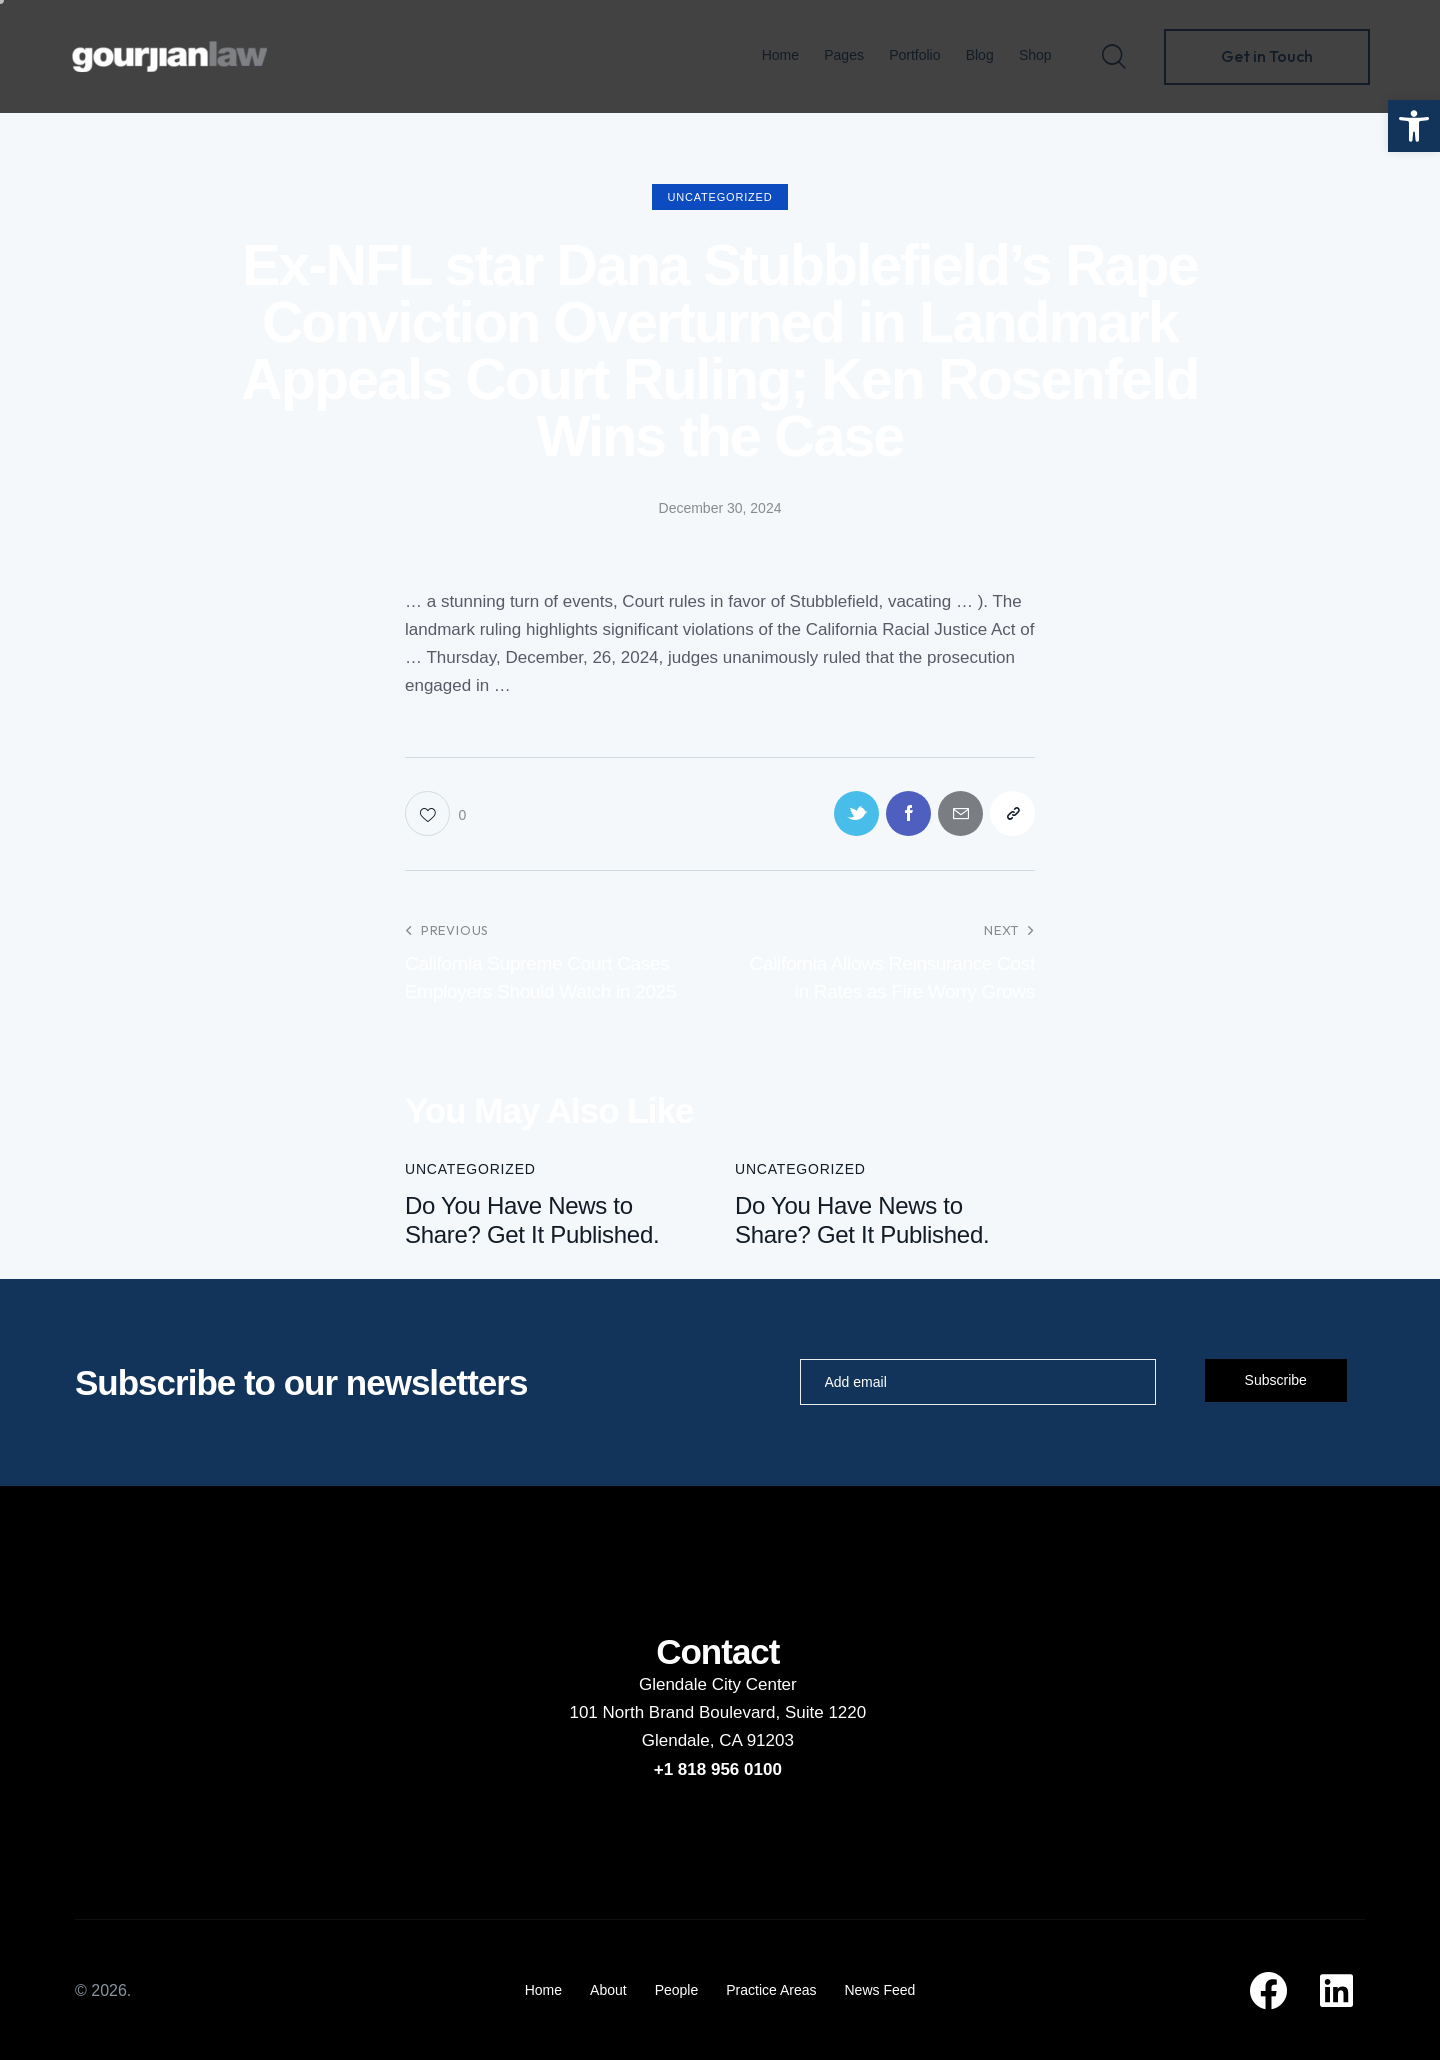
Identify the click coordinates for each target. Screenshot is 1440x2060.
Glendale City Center (718, 1684)
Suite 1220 (825, 1712)
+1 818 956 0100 (718, 1769)
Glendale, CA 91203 (718, 1740)
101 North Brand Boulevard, (676, 1712)
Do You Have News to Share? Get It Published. (532, 1220)
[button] (1414, 126)
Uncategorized (720, 197)
